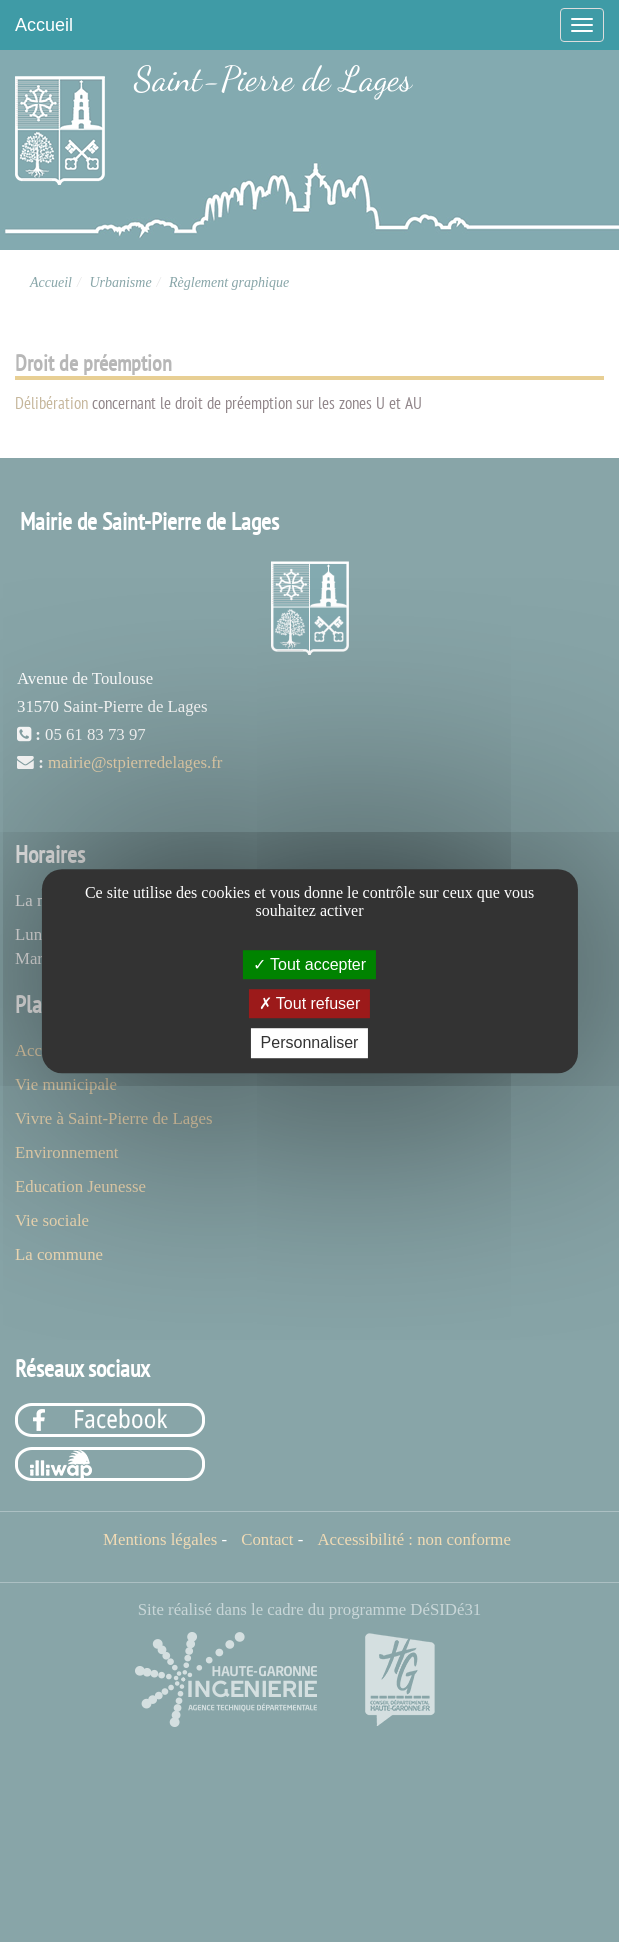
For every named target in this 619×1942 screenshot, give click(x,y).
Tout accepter (309, 964)
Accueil (44, 25)
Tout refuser (310, 1003)
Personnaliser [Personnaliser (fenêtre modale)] (310, 1043)
